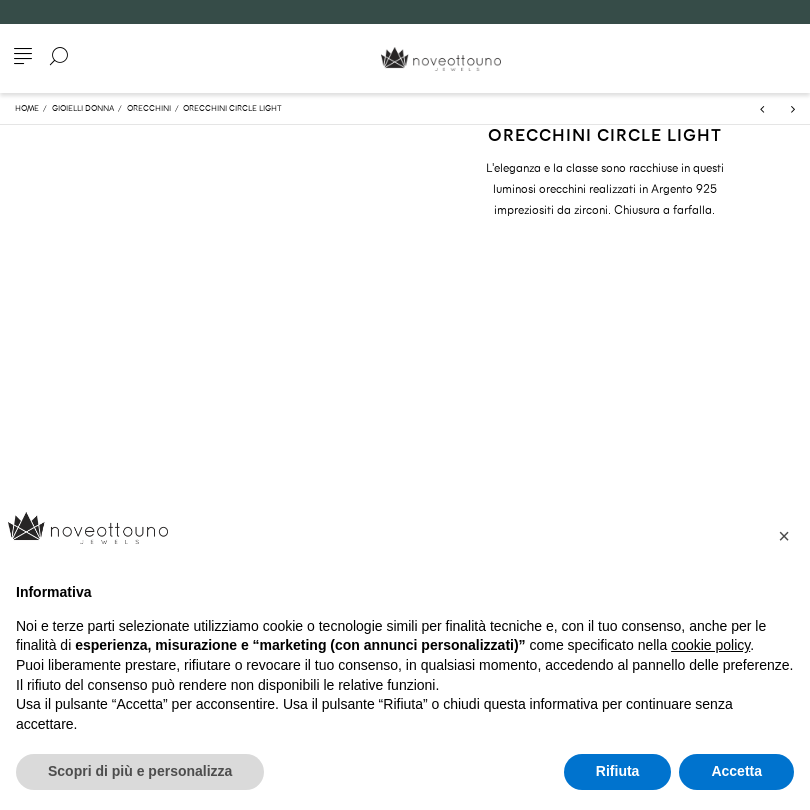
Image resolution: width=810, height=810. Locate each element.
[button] (784, 536)
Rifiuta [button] (618, 771)
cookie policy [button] (710, 645)
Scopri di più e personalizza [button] (140, 771)
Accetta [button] (736, 771)
